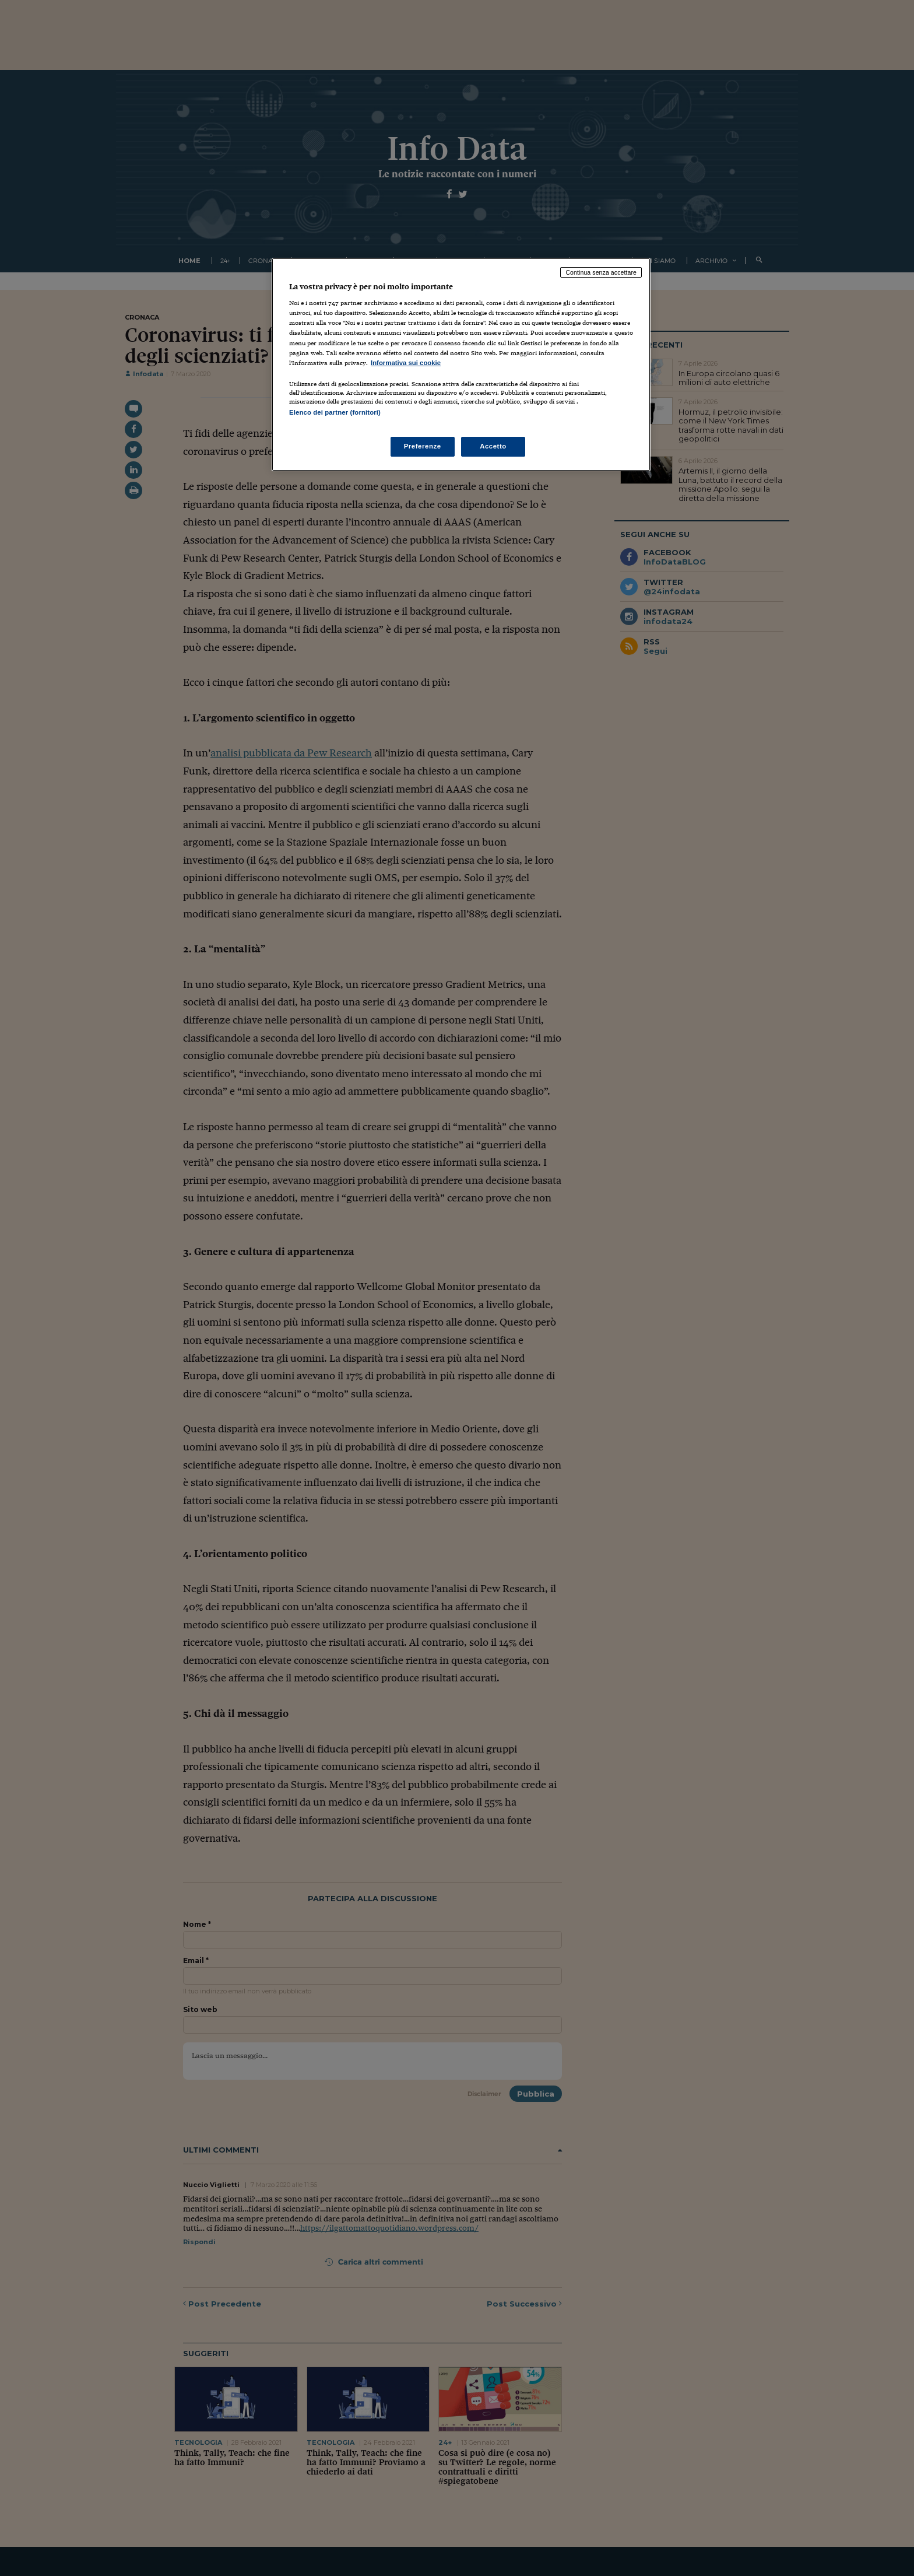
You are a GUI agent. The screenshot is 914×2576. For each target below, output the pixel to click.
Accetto (493, 446)
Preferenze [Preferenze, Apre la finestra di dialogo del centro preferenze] (422, 446)
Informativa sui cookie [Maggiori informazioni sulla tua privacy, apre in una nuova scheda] (406, 362)
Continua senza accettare (601, 272)
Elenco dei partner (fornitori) (335, 412)
